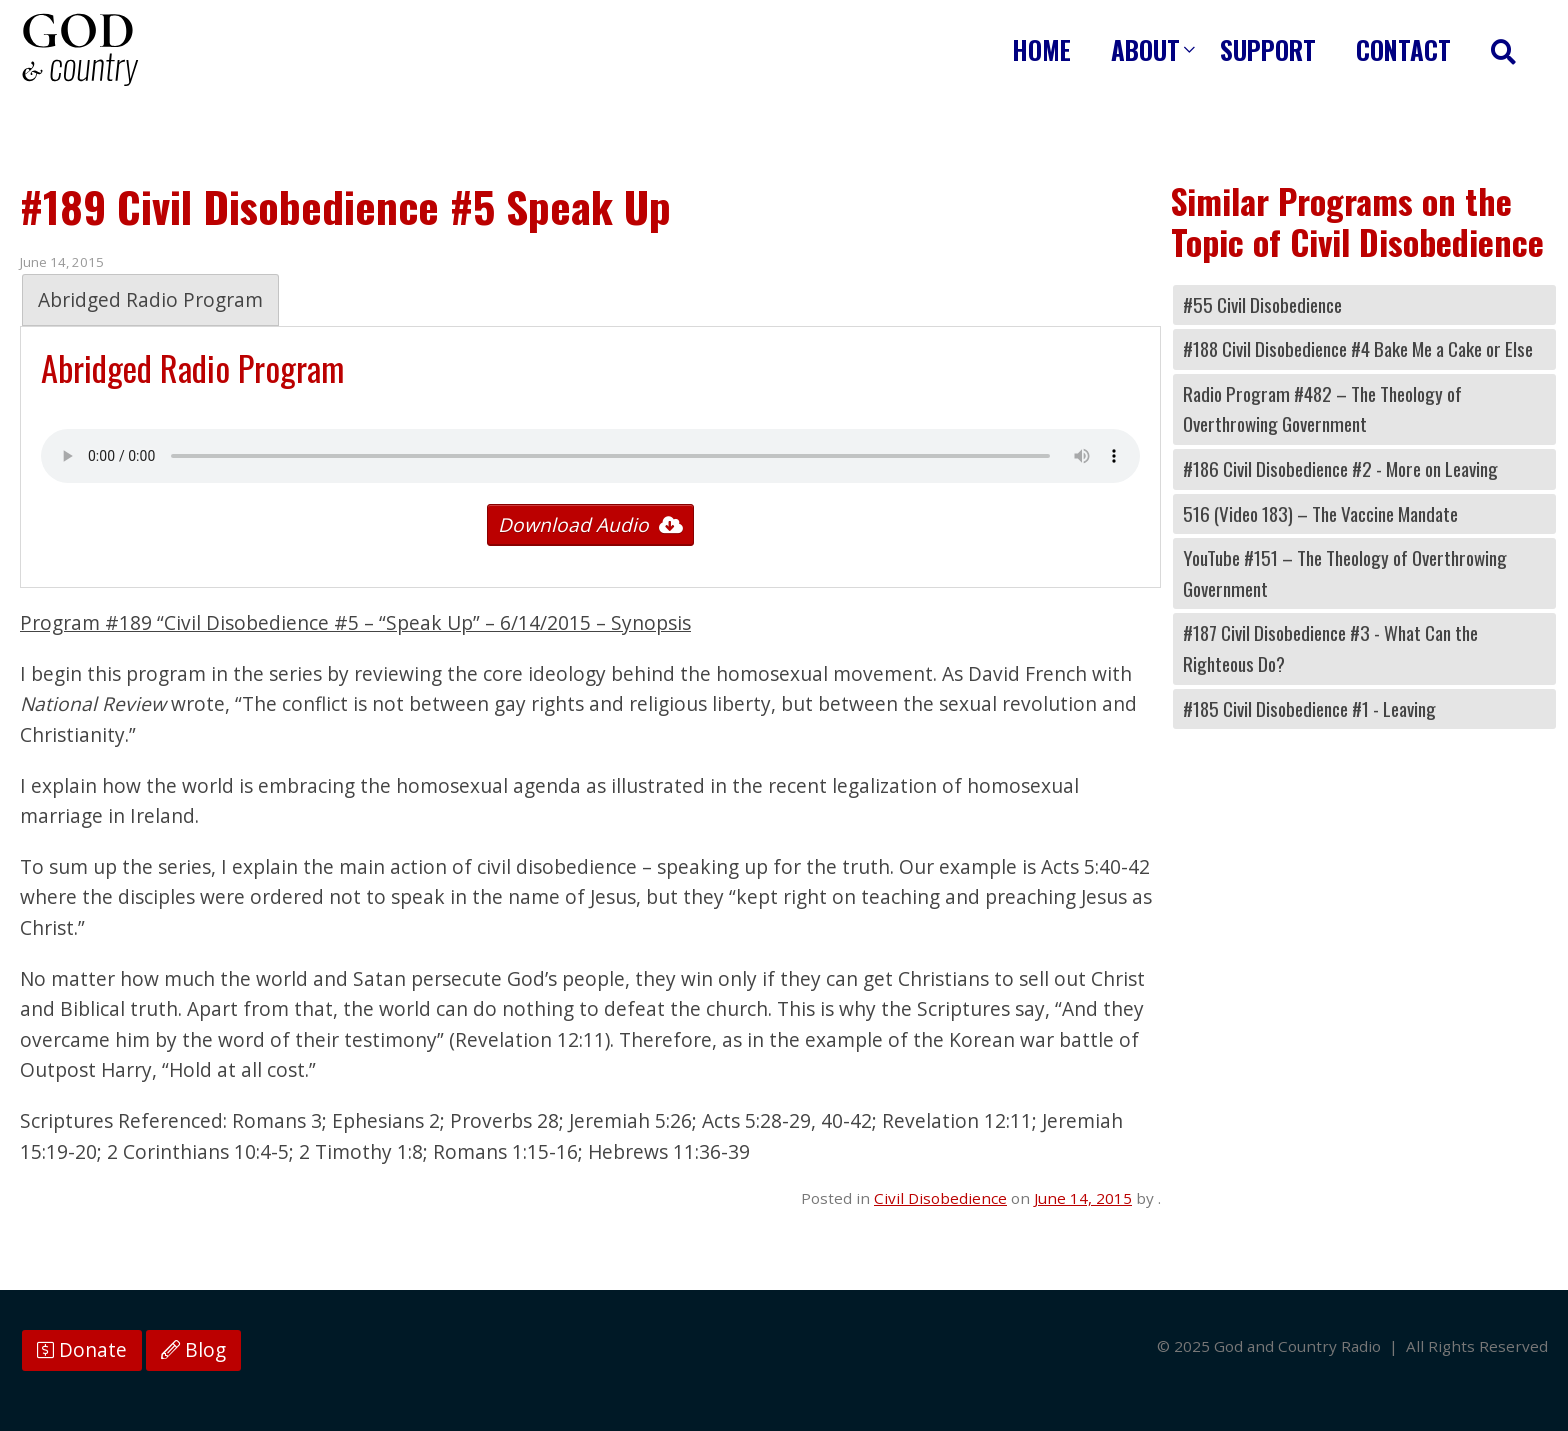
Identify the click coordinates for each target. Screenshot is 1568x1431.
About (1145, 49)
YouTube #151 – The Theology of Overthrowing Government (1345, 573)
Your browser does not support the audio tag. (590, 456)
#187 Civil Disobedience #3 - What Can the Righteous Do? (1330, 648)
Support (1268, 49)
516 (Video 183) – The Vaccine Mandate (1320, 513)
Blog (193, 1350)
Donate (82, 1350)
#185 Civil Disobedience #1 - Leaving (1309, 708)
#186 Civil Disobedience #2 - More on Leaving (1340, 468)
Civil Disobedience (940, 1198)
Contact (1403, 49)
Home (1041, 49)
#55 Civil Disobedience (1262, 304)
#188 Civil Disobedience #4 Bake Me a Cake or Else (1358, 348)
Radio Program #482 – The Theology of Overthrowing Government (1322, 409)
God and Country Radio (80, 50)
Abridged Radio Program (150, 300)
